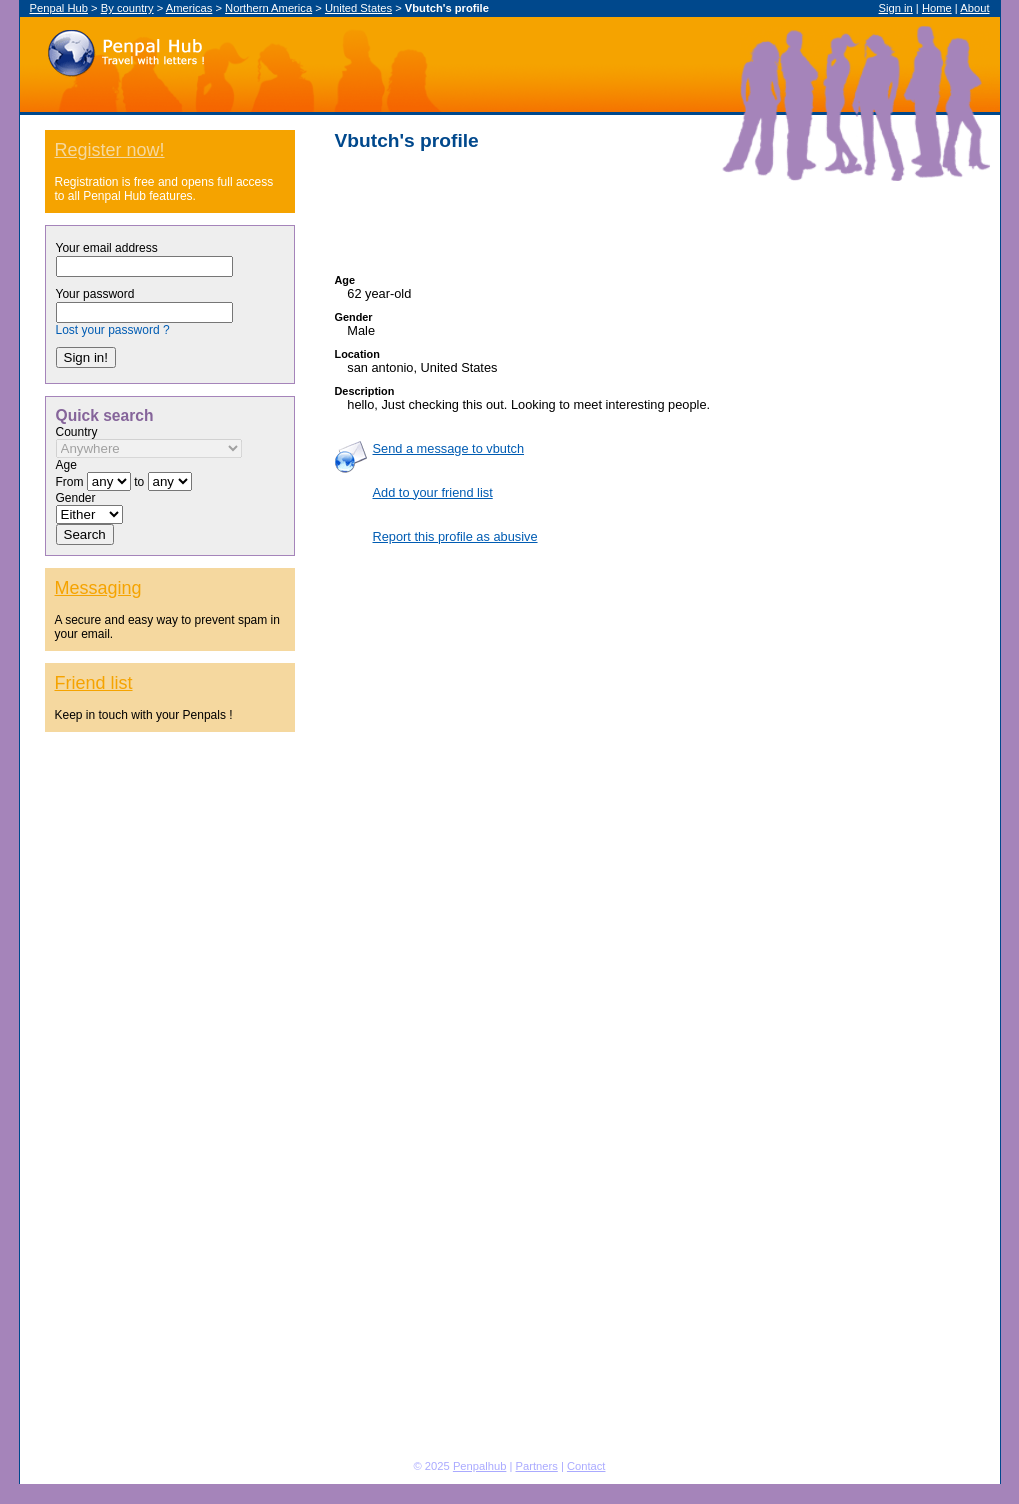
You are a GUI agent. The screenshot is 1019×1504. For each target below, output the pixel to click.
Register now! (110, 150)
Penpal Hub (125, 48)
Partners (537, 1466)
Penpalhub (480, 1466)
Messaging (98, 588)
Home (937, 8)
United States (358, 8)
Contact (586, 1466)
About (974, 8)
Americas (189, 8)
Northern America (268, 8)
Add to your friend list (433, 492)
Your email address (107, 248)
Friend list (94, 683)
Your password (95, 294)
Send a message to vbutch (449, 448)
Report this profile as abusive (455, 536)
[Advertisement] (649, 213)
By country (127, 8)
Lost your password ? (113, 330)
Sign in (896, 8)
